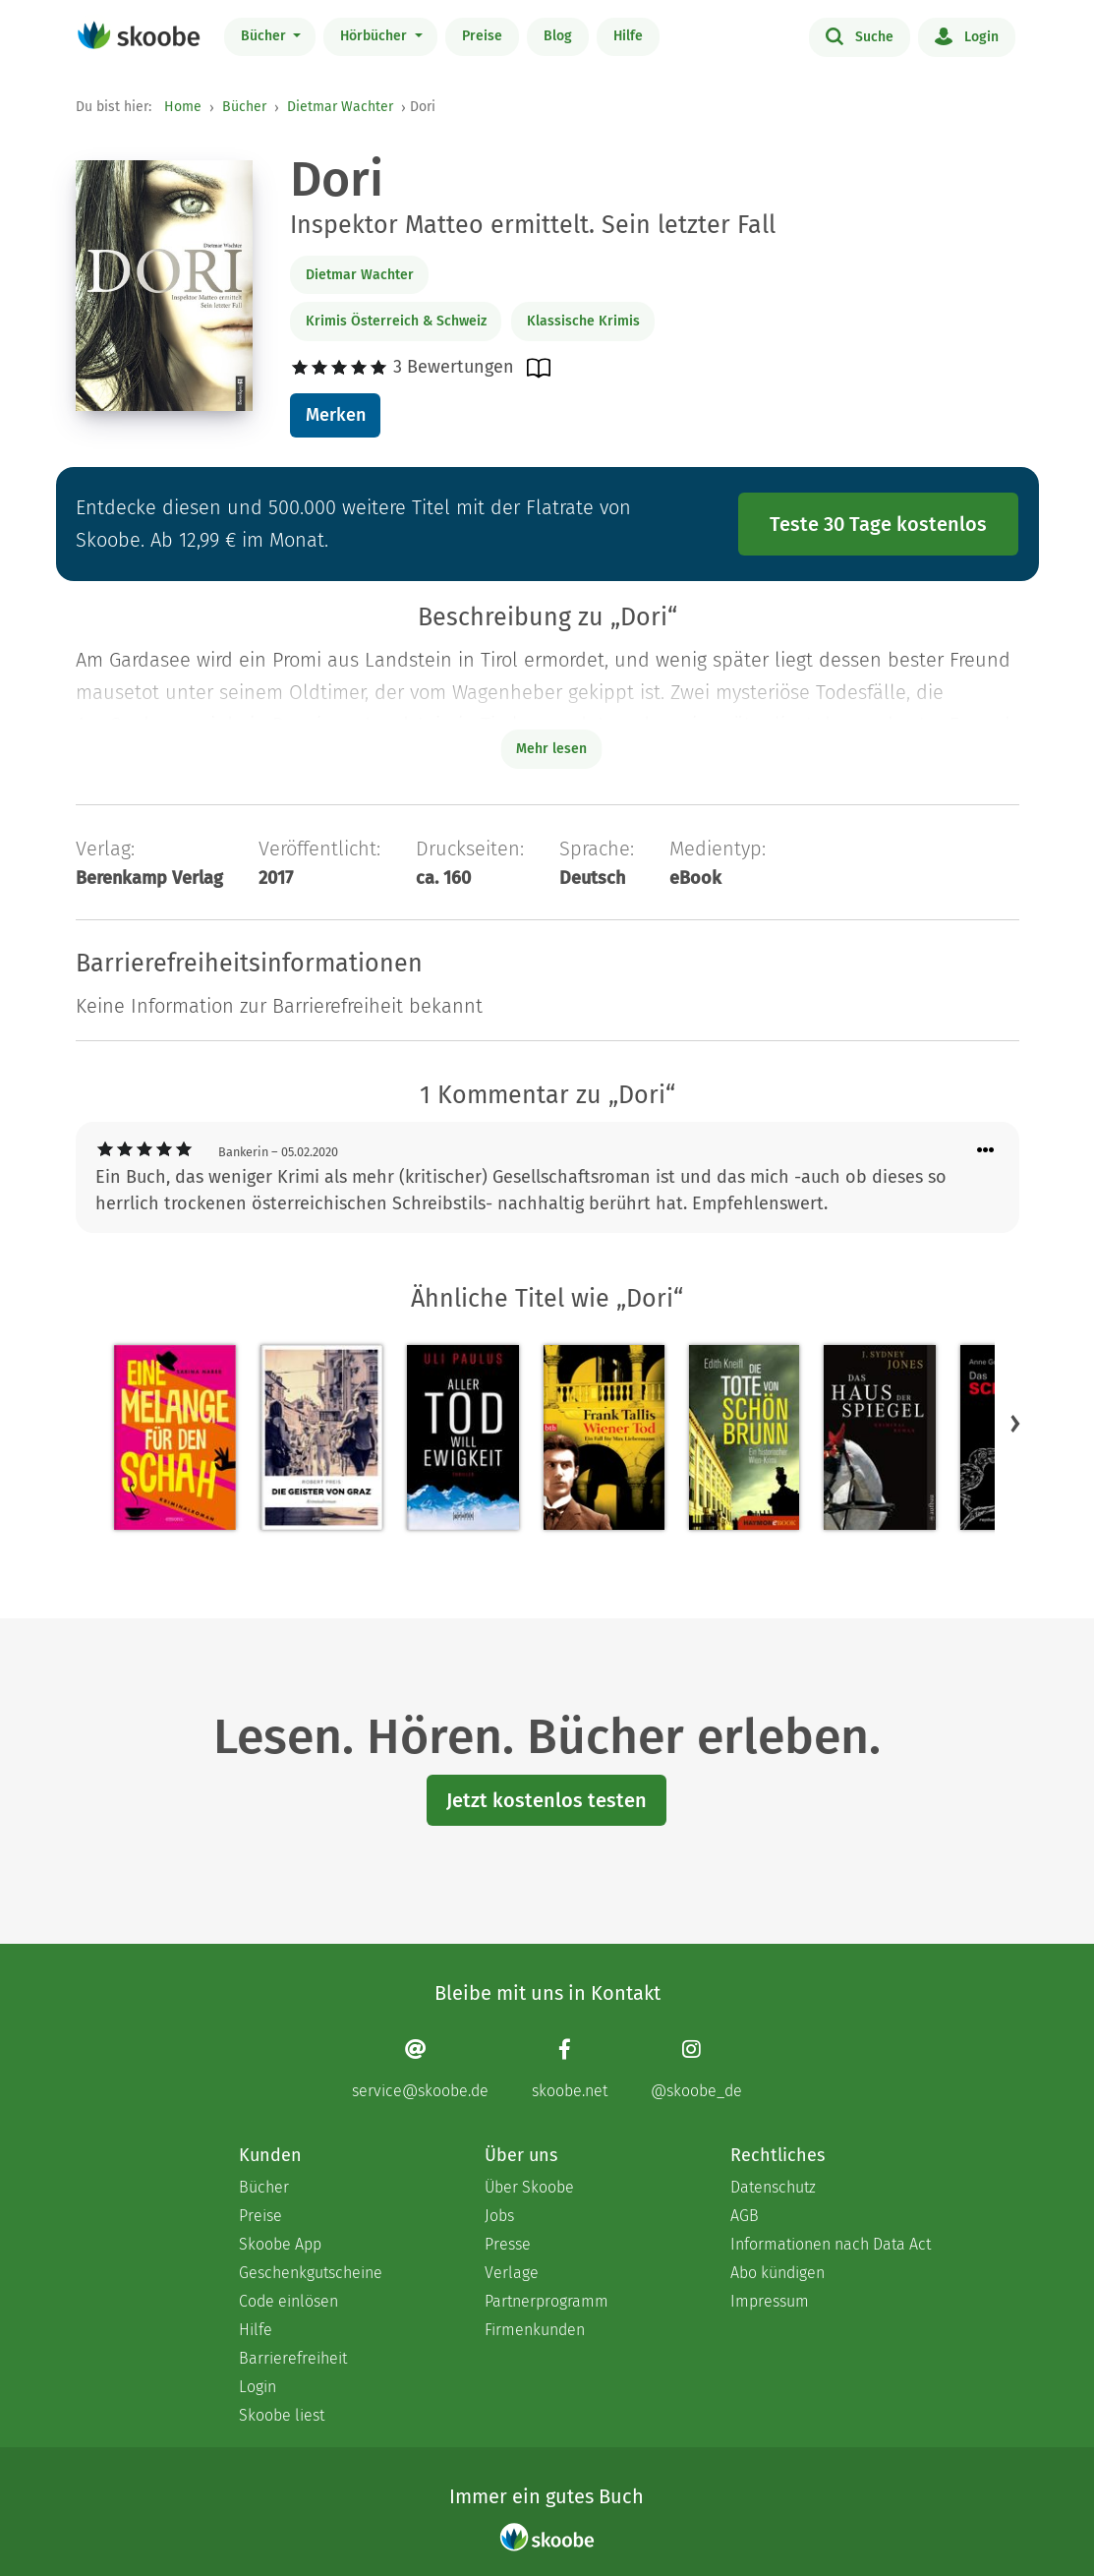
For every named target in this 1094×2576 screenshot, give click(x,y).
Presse (508, 2244)
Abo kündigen (777, 2272)
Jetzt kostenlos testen (546, 1800)
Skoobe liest (281, 2415)
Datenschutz (773, 2187)
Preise (482, 36)
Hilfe (628, 36)
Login (967, 35)
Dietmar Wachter (340, 106)
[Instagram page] (696, 2069)
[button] (1015, 1424)
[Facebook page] (569, 2069)
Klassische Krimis (583, 321)
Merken (336, 415)
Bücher (265, 36)
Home (183, 106)
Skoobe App (280, 2244)
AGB (744, 2215)
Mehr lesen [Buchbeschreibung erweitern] (551, 748)
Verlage (512, 2272)
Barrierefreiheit (293, 2358)
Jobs (499, 2215)
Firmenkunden (535, 2329)
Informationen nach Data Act (830, 2244)
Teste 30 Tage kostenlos (878, 524)
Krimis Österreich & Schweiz (396, 321)
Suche (859, 35)
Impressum (769, 2301)
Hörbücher (375, 36)
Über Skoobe (529, 2187)
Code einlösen (288, 2301)
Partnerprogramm (546, 2301)
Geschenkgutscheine (310, 2272)
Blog (558, 36)
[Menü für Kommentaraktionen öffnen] (986, 1151)
